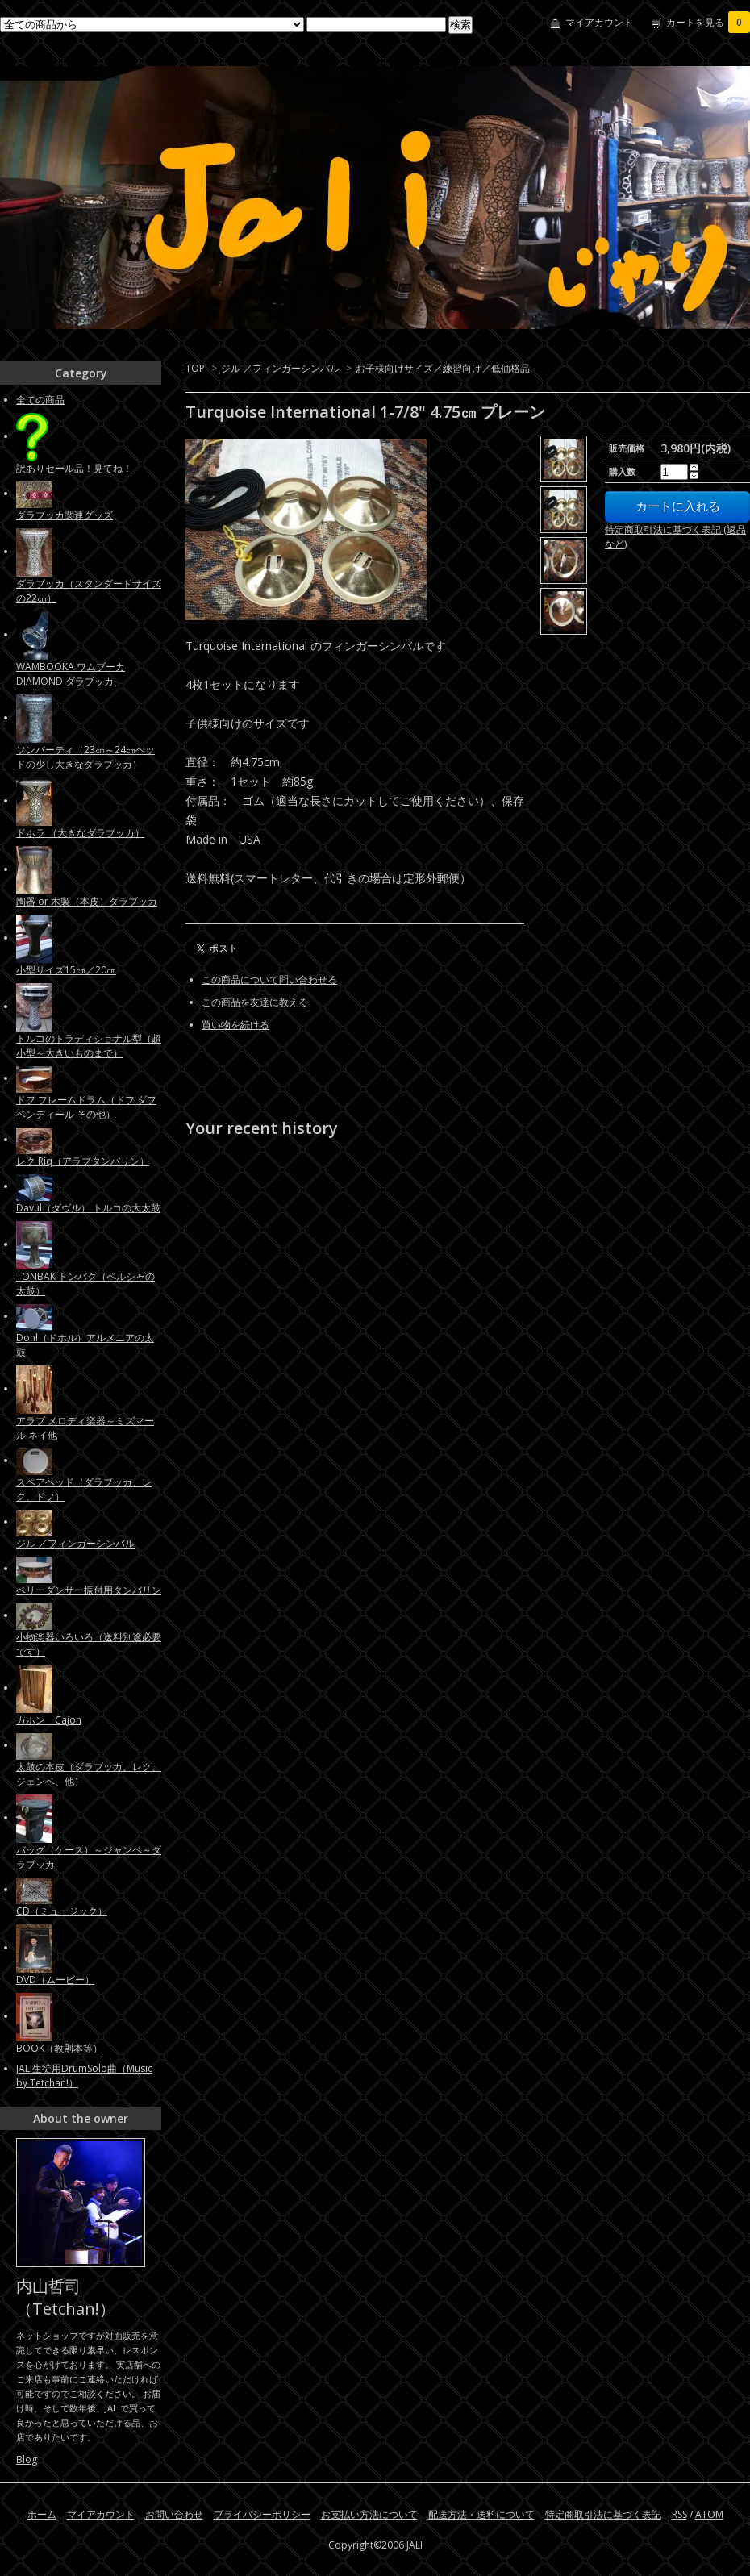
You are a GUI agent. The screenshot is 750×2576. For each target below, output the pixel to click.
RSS (679, 2514)
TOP (195, 368)
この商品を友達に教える (255, 1002)
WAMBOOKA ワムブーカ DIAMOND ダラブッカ (70, 674)
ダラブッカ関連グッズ (64, 515)
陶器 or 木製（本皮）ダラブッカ (86, 901)
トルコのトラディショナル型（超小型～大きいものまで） (88, 1046)
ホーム (41, 2514)
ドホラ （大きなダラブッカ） (80, 833)
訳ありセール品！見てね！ (74, 468)
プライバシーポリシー (262, 2514)
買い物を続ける (235, 1025)
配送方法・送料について (481, 2514)
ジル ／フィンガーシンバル (280, 368)
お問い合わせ (174, 2514)
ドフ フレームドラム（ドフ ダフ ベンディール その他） (86, 1107)
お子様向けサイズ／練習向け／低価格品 (443, 368)
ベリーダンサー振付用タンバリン (88, 1590)
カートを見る (708, 22)
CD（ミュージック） (61, 1911)
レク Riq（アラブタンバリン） (82, 1161)
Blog (26, 2459)
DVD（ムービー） (55, 1979)
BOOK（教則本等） (59, 2048)
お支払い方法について (369, 2514)
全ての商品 (40, 399)
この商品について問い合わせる (269, 979)
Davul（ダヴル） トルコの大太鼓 (88, 1208)
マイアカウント (599, 22)
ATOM (709, 2514)
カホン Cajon (48, 1720)
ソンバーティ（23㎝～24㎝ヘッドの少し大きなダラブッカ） (85, 757)
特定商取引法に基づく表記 (603, 2514)
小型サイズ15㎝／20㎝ (66, 970)
